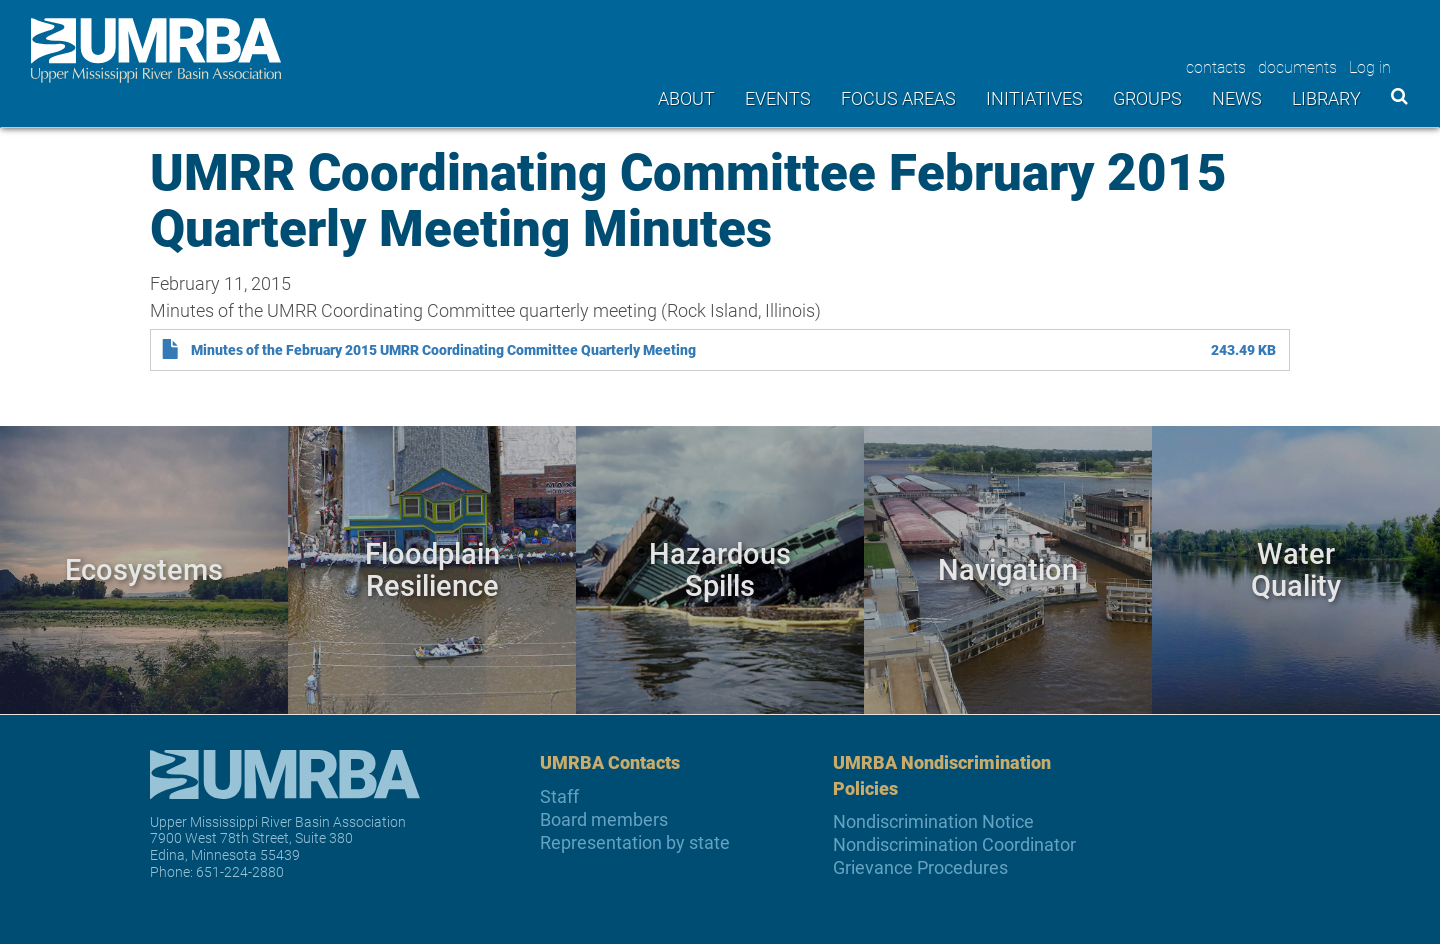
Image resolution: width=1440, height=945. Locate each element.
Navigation (1008, 569)
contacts (1216, 66)
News (1237, 98)
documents (1297, 66)
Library (1326, 98)
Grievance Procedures (920, 867)
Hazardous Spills (720, 569)
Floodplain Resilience (432, 569)
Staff (559, 796)
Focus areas (898, 98)
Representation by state (635, 842)
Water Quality (1296, 569)
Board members (604, 819)
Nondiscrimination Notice (933, 821)
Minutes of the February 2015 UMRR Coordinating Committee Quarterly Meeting (443, 350)
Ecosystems (144, 569)
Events (778, 98)
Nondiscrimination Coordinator (954, 844)
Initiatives (1034, 98)
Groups (1147, 98)
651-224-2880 (240, 871)
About (686, 98)
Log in (1370, 66)
